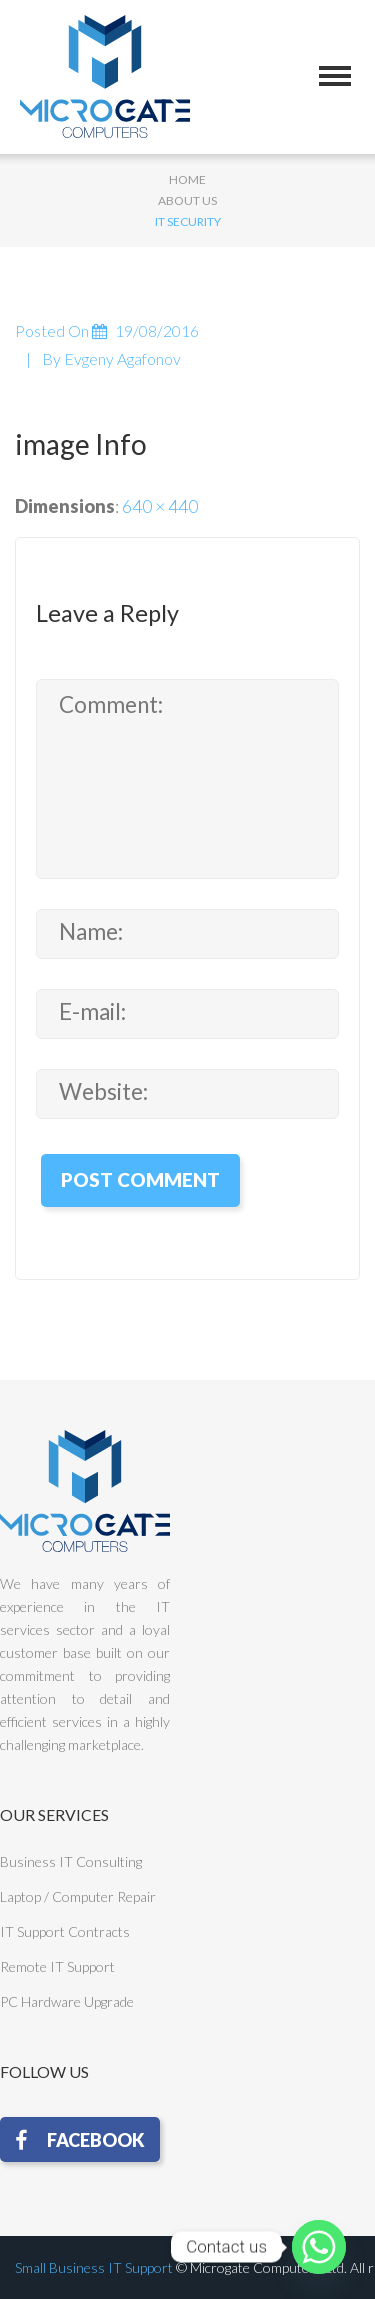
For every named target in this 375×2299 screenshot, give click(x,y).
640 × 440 (160, 506)
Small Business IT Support (94, 2267)
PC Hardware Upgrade (67, 2001)
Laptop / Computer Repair (78, 1896)
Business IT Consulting (71, 1861)
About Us (187, 200)
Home (187, 179)
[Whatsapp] (319, 2247)
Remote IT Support (57, 1966)
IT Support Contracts (65, 1931)
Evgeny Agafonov (122, 358)
